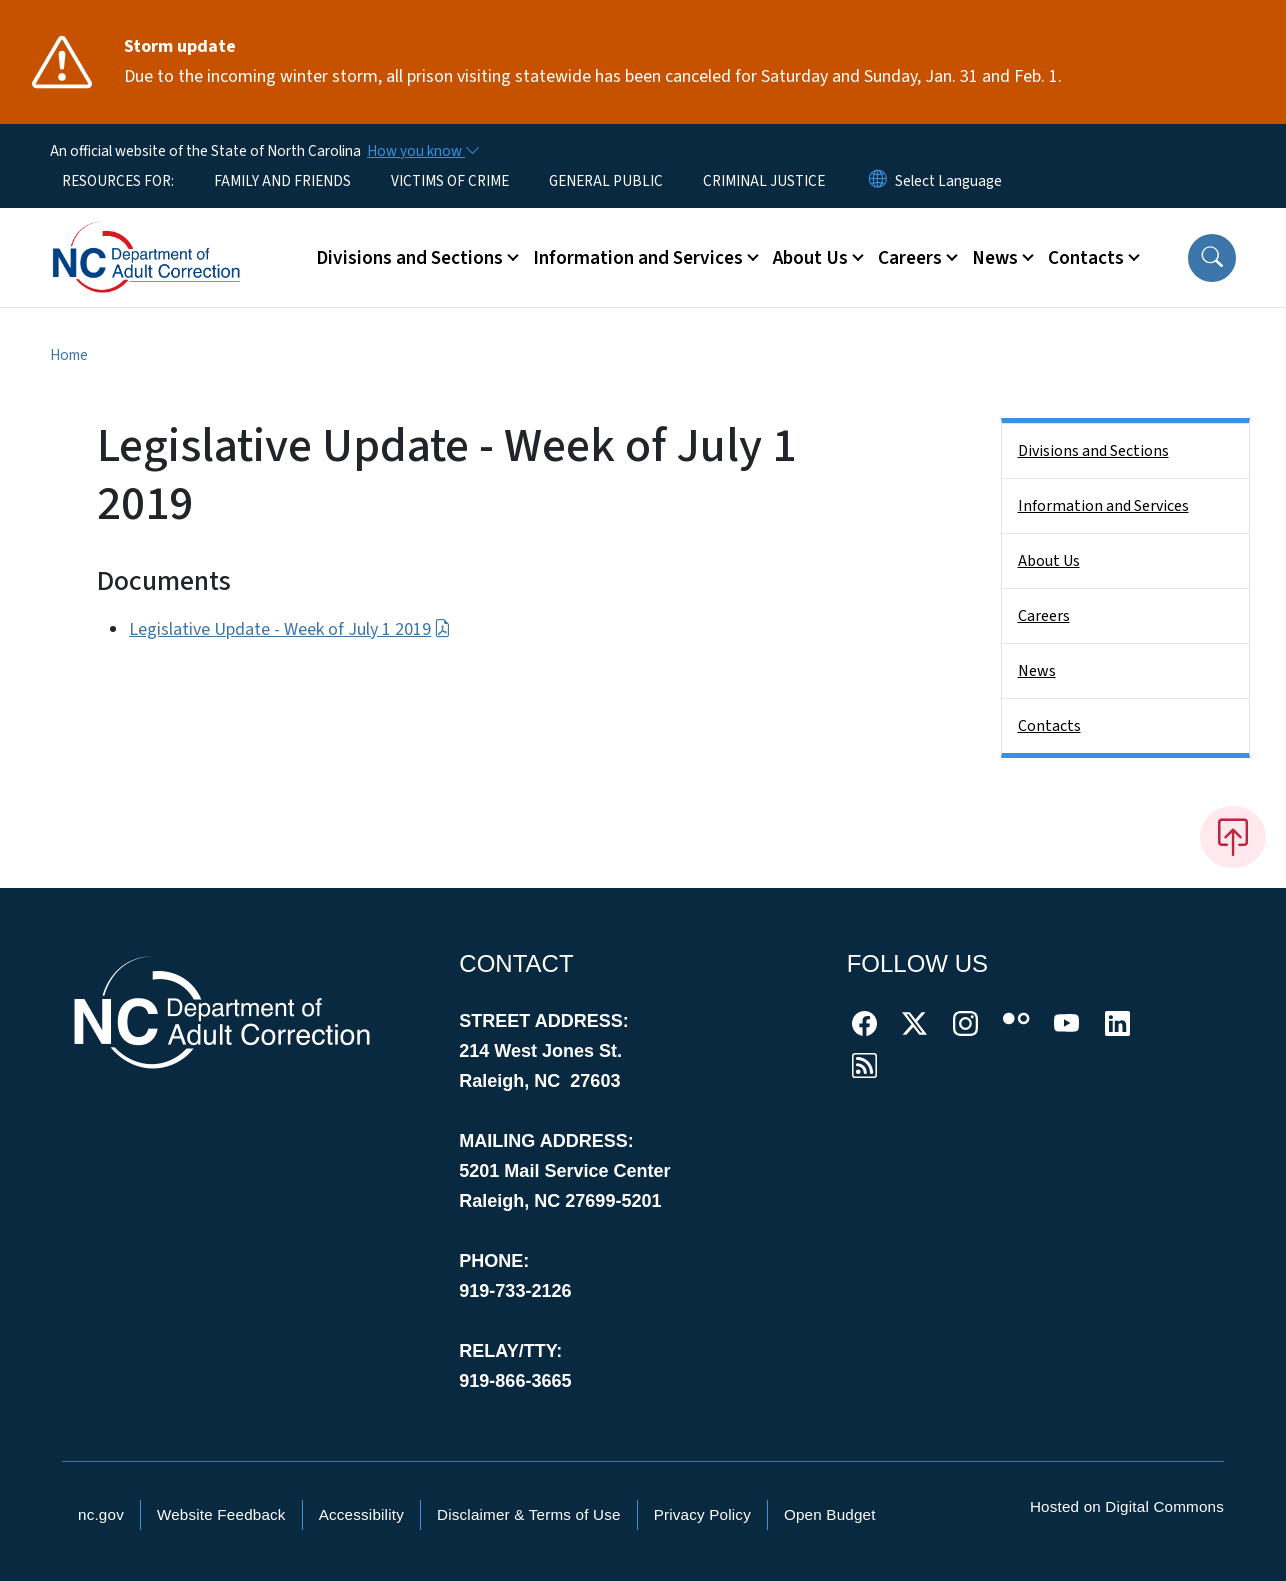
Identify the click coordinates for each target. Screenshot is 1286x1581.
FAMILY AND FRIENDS (282, 181)
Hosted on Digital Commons (1127, 1506)
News (1037, 671)
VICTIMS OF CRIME (450, 181)
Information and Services (1103, 506)
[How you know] (422, 151)
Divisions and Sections (1093, 451)
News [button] (995, 258)
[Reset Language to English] (878, 181)
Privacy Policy (702, 1514)
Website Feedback (221, 1514)
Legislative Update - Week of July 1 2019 (289, 629)
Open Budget (830, 1514)
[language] (948, 181)
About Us (1049, 561)
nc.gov (101, 1514)
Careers (1044, 616)
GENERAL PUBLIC (606, 181)
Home (69, 355)
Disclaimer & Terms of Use (529, 1514)
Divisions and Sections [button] (409, 258)
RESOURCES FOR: (118, 181)
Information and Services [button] (638, 258)
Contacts (1049, 726)
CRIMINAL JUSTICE (764, 181)
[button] (1212, 258)
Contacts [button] (1086, 258)
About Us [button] (810, 258)
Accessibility (361, 1514)
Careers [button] (910, 258)
